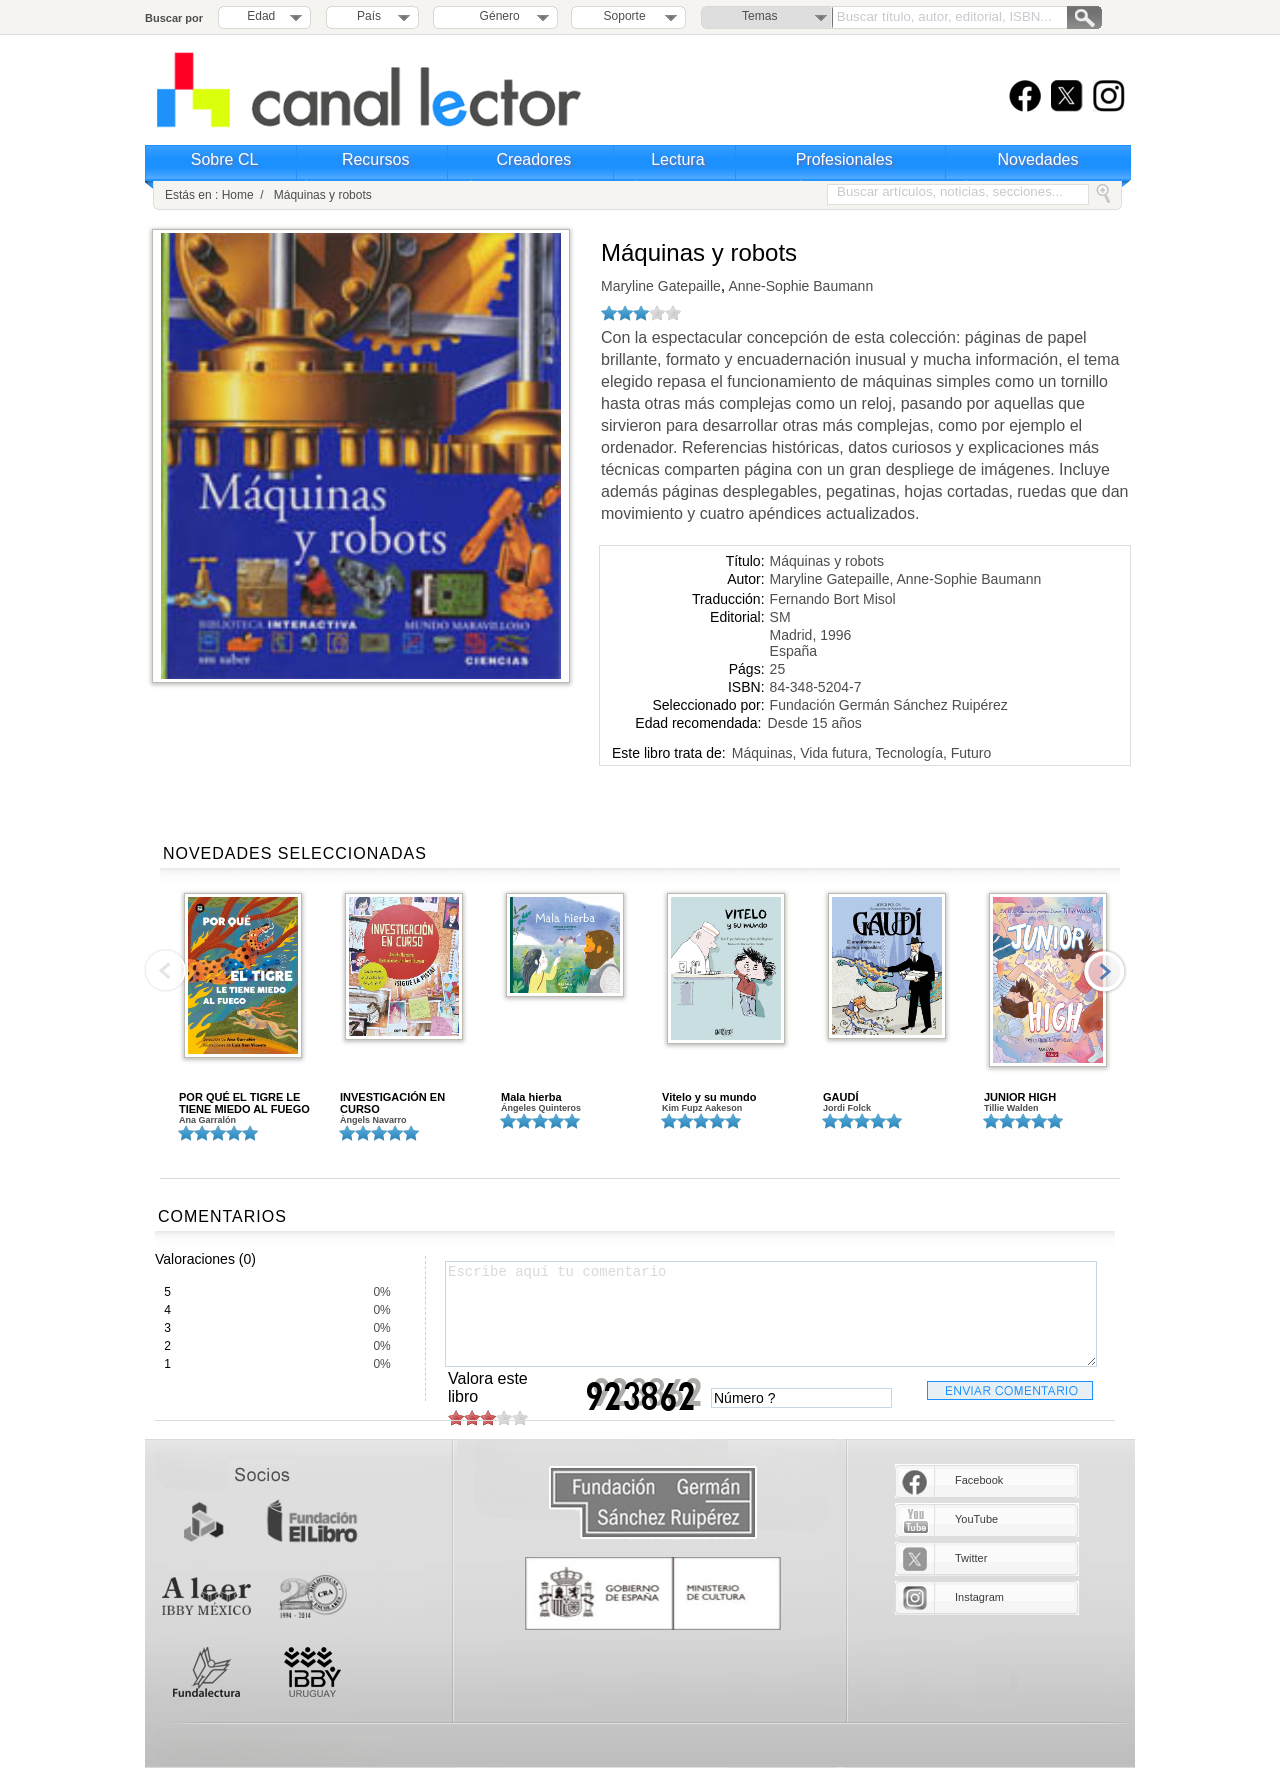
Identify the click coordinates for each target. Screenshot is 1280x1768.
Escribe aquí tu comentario (771, 1314)
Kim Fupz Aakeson (702, 1108)
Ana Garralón (207, 1120)
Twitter (971, 1558)
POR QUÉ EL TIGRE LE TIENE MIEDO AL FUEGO (244, 1103)
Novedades (1038, 159)
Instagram (979, 1597)
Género (496, 16)
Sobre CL (225, 159)
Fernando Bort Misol (833, 599)
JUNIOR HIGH (1020, 1097)
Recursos (376, 159)
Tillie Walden (1011, 1108)
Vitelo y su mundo (709, 1097)
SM (780, 617)
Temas (759, 16)
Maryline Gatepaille (661, 286)
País (369, 16)
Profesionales (844, 159)
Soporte (625, 16)
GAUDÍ (840, 1097)
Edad (261, 16)
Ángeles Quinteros (541, 1108)
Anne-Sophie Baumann (799, 286)
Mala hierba (531, 1097)
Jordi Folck (847, 1108)
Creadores (534, 159)
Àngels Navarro (373, 1120)
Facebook (979, 1480)
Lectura (677, 159)
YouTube (976, 1519)
